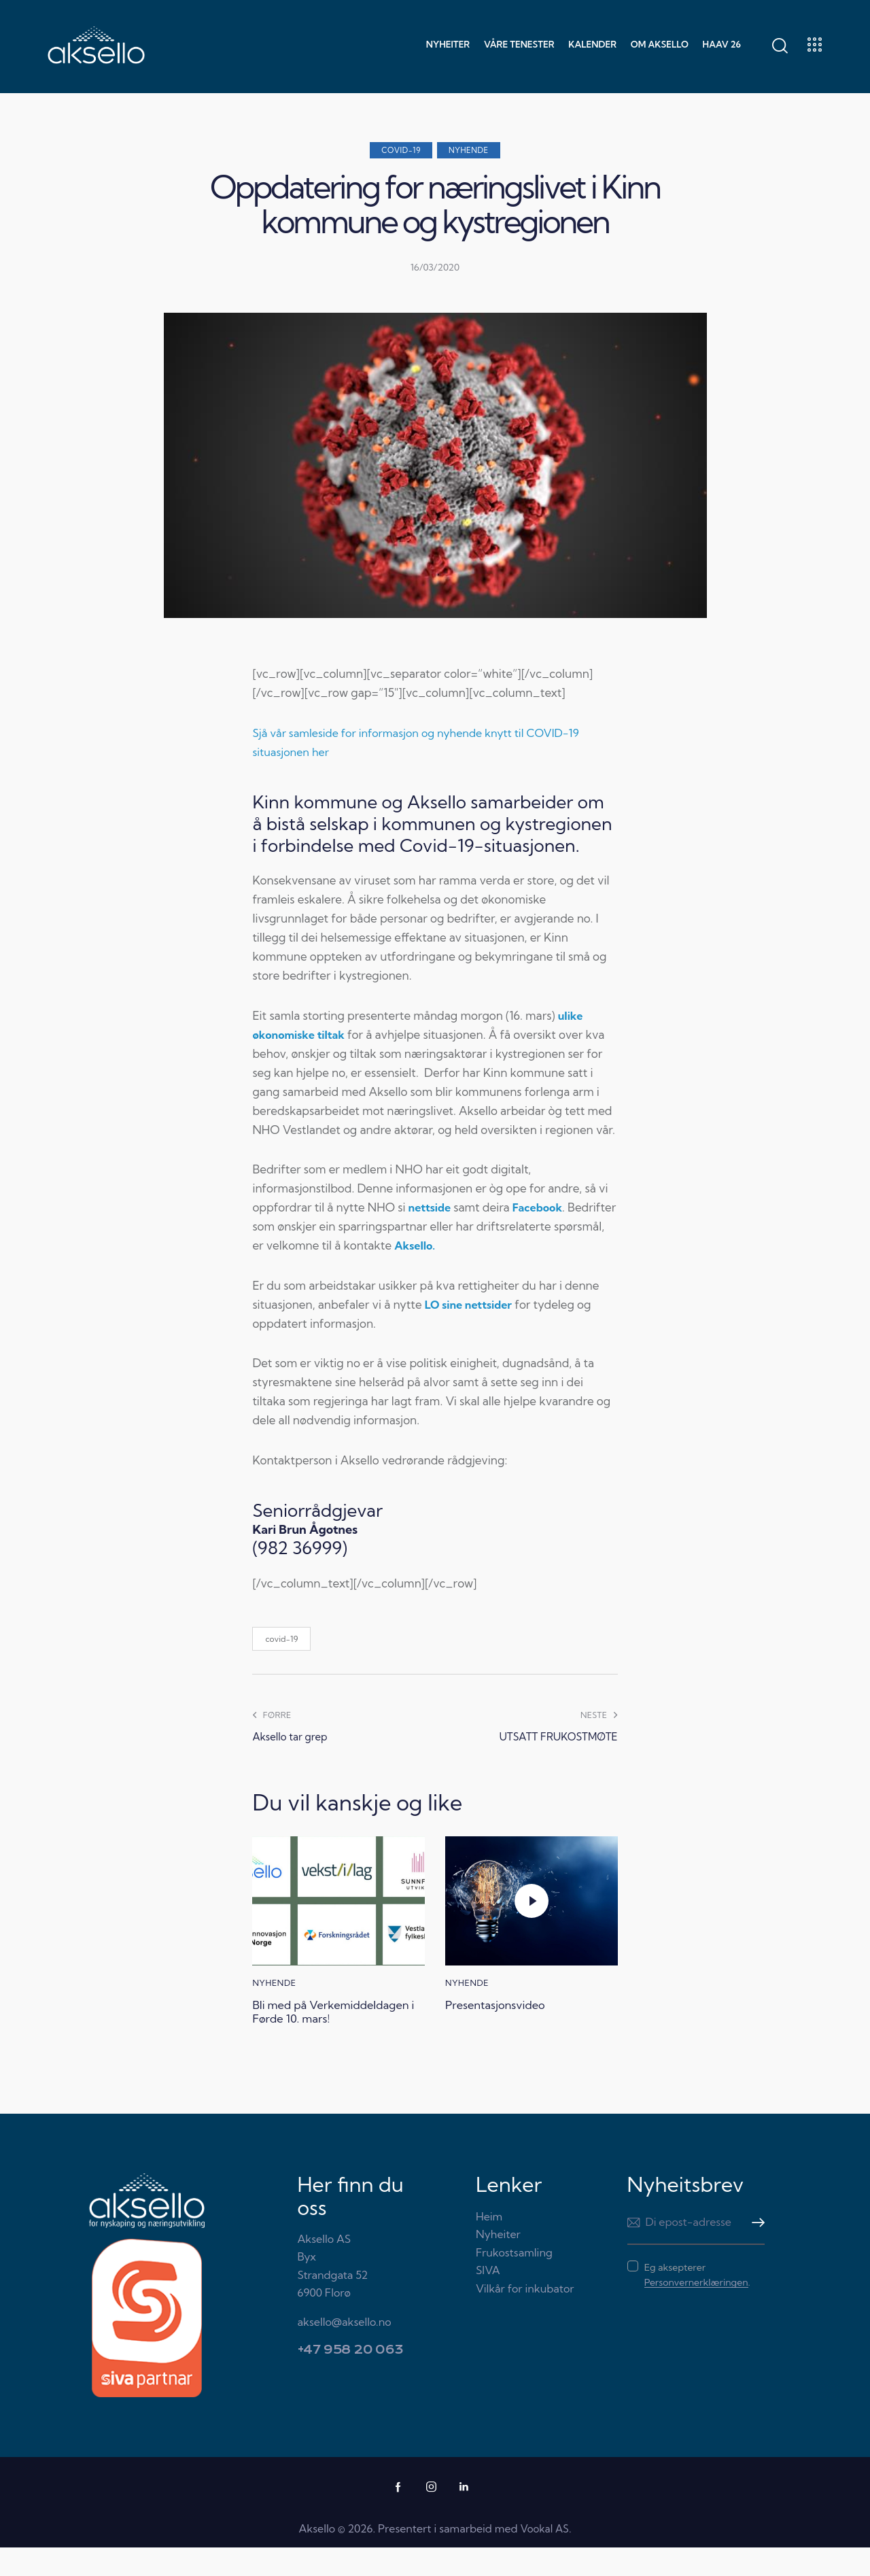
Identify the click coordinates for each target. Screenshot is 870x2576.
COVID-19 (401, 150)
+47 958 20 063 (351, 2378)
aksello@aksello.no (345, 2350)
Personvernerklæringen (696, 2311)
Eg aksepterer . (697, 2303)
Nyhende (469, 150)
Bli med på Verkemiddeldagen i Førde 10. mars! (336, 2029)
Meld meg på (754, 2251)
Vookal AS (544, 2557)
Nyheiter (498, 2262)
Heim (489, 2245)
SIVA (488, 2298)
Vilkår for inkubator (525, 2317)
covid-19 (281, 1645)
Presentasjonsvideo (506, 2013)
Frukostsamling (514, 2281)
